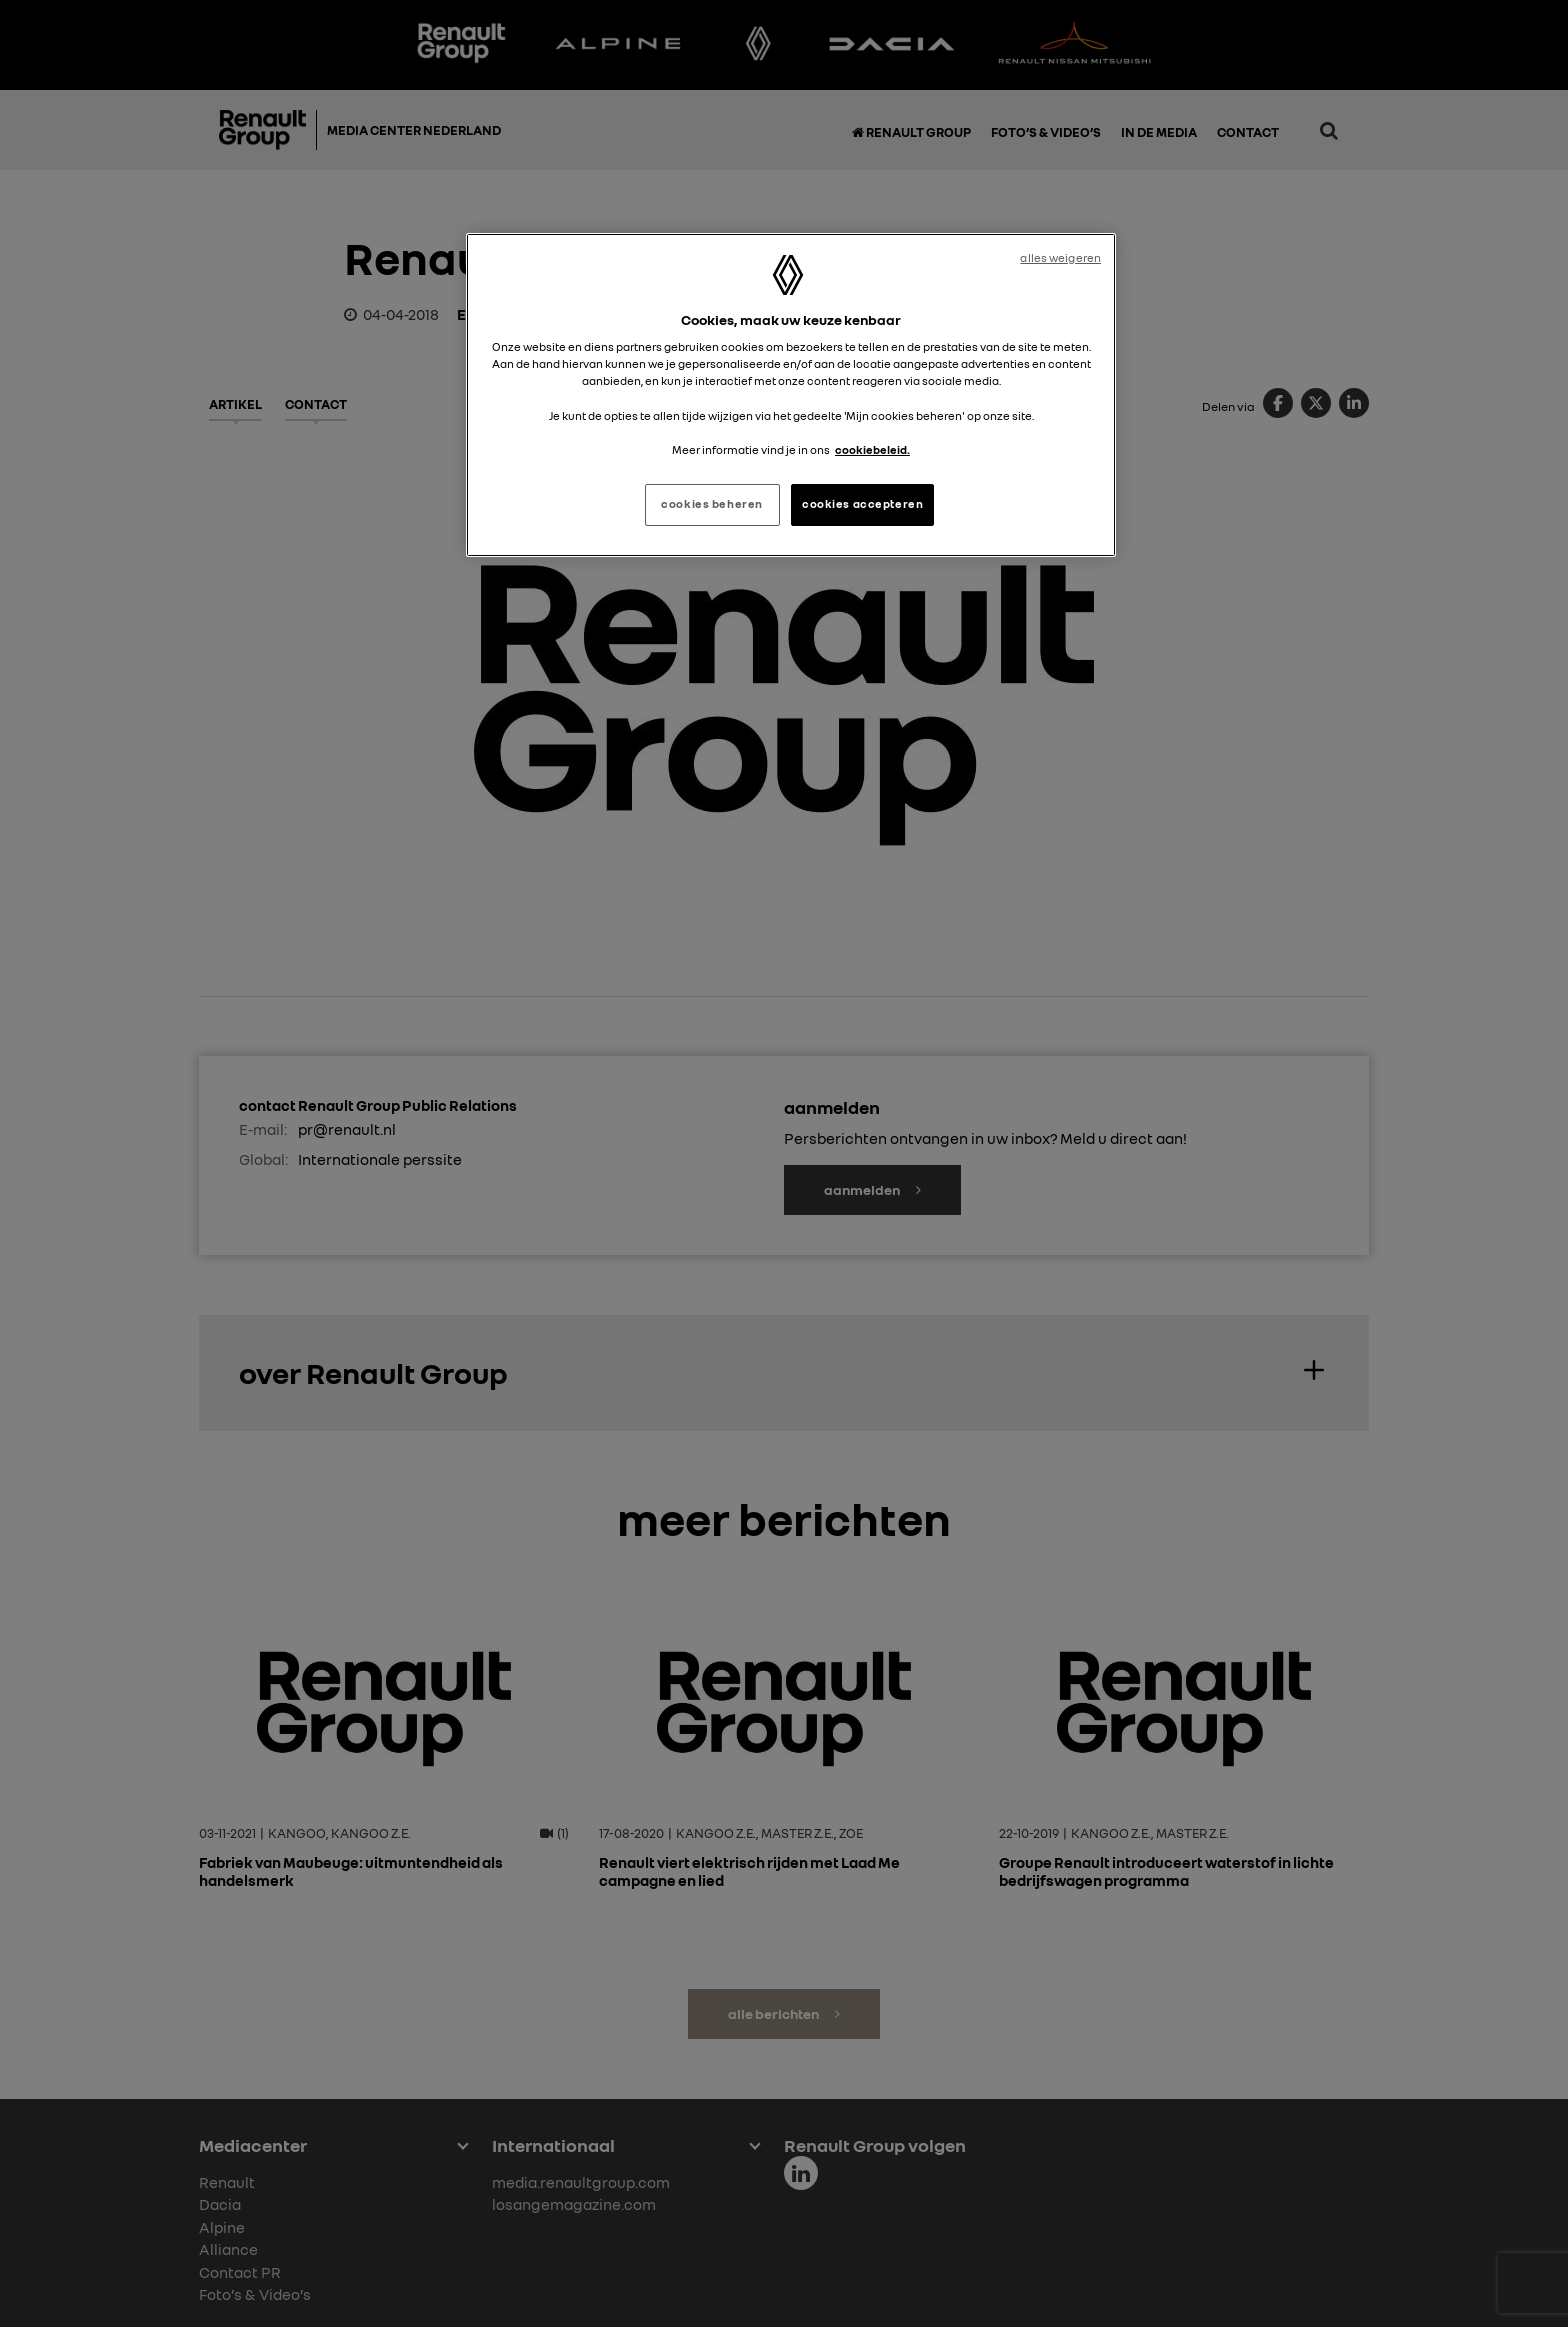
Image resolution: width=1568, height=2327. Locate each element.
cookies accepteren (862, 504)
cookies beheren (712, 504)
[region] (791, 395)
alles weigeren (1060, 258)
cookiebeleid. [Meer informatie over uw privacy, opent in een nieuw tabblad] (872, 450)
